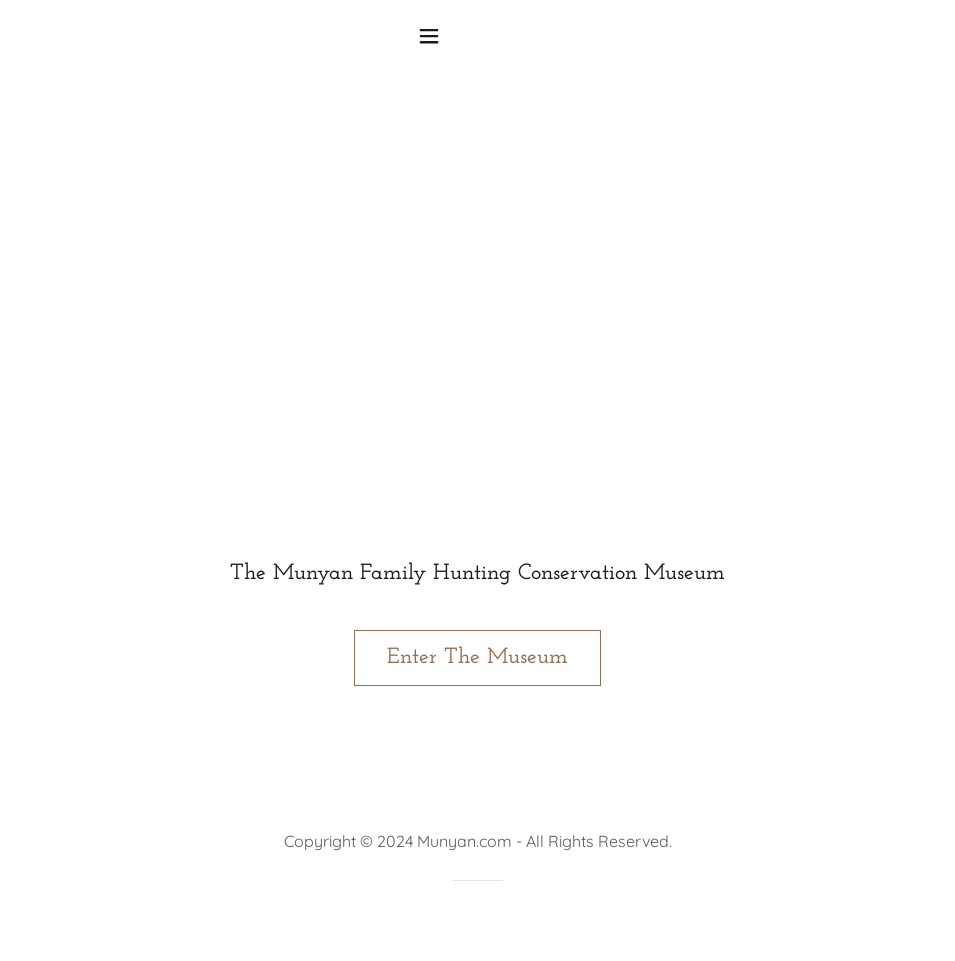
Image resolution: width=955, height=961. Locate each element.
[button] (477, 36)
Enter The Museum (477, 657)
